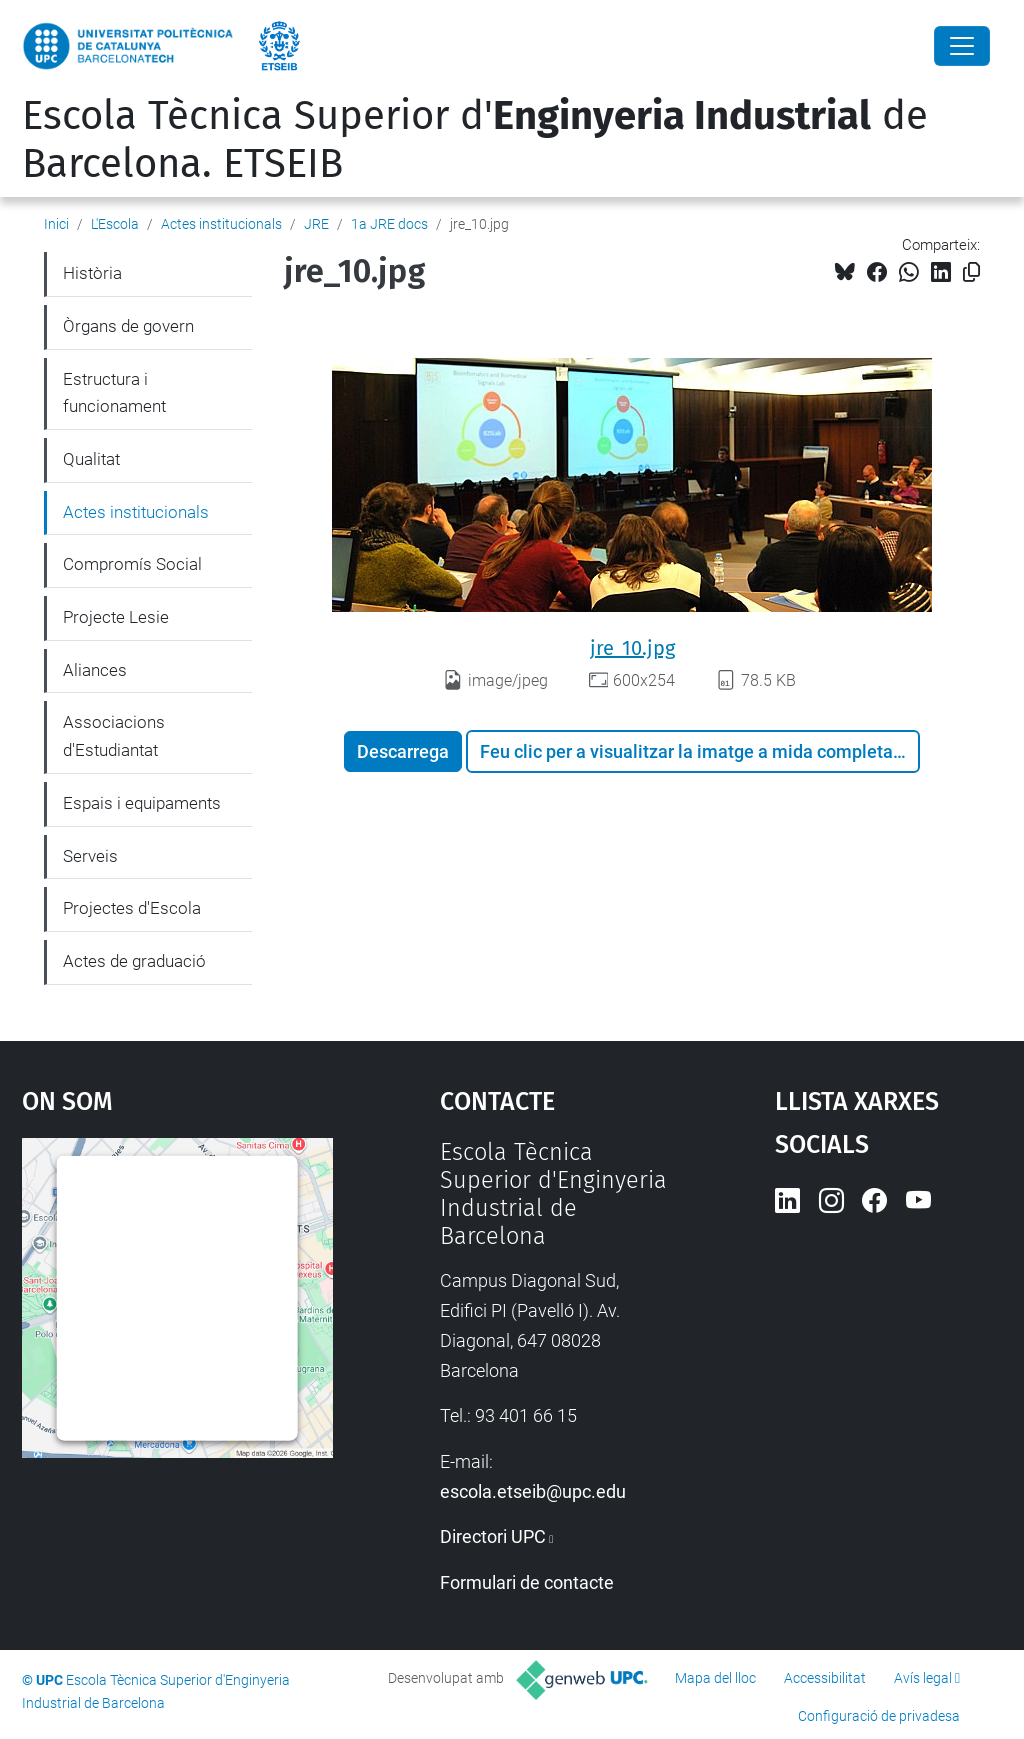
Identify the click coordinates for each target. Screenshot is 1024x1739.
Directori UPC (493, 1536)
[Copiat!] (971, 272)
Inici (56, 224)
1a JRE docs (389, 224)
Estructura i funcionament (114, 393)
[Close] (962, 46)
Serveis (90, 856)
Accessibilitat (825, 1678)
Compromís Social (132, 564)
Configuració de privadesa (879, 1716)
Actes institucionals (221, 224)
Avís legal (923, 1678)
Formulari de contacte (527, 1582)
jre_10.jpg (632, 648)
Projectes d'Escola (132, 908)
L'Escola (115, 224)
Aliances (95, 670)
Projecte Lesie (116, 617)
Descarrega (403, 751)
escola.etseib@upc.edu (533, 1491)
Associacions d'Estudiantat (114, 736)
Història (92, 273)
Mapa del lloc (715, 1678)
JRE (316, 224)
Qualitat (91, 459)
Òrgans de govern (128, 326)
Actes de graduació (134, 961)
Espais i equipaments (142, 803)
